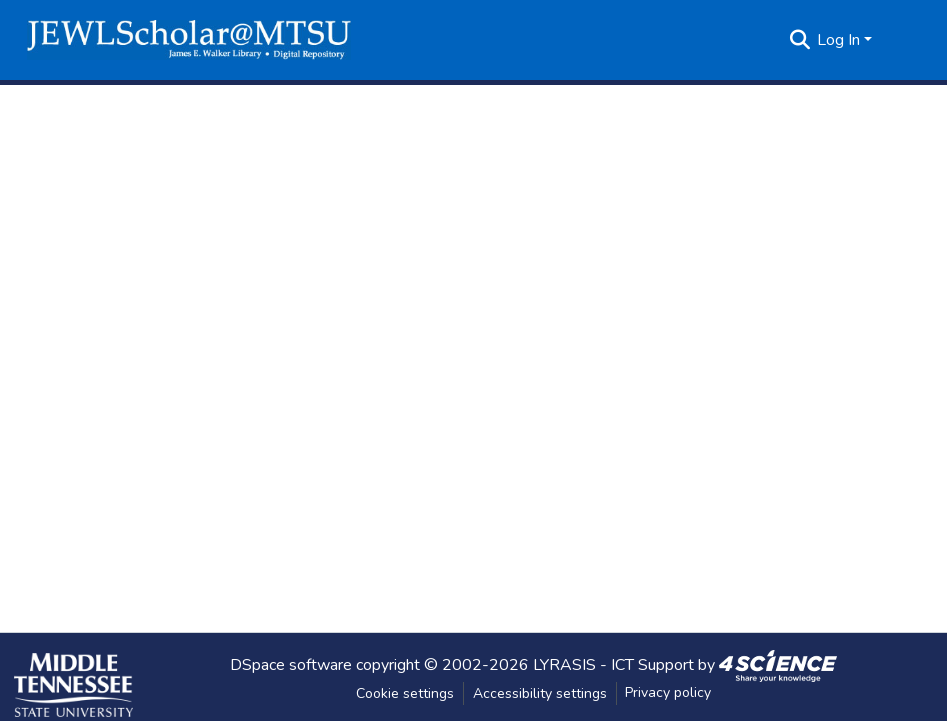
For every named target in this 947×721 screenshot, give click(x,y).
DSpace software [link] (291, 664)
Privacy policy (668, 692)
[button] (189, 40)
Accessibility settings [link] (540, 693)
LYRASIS (564, 664)
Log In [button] (840, 40)
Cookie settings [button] (405, 693)
